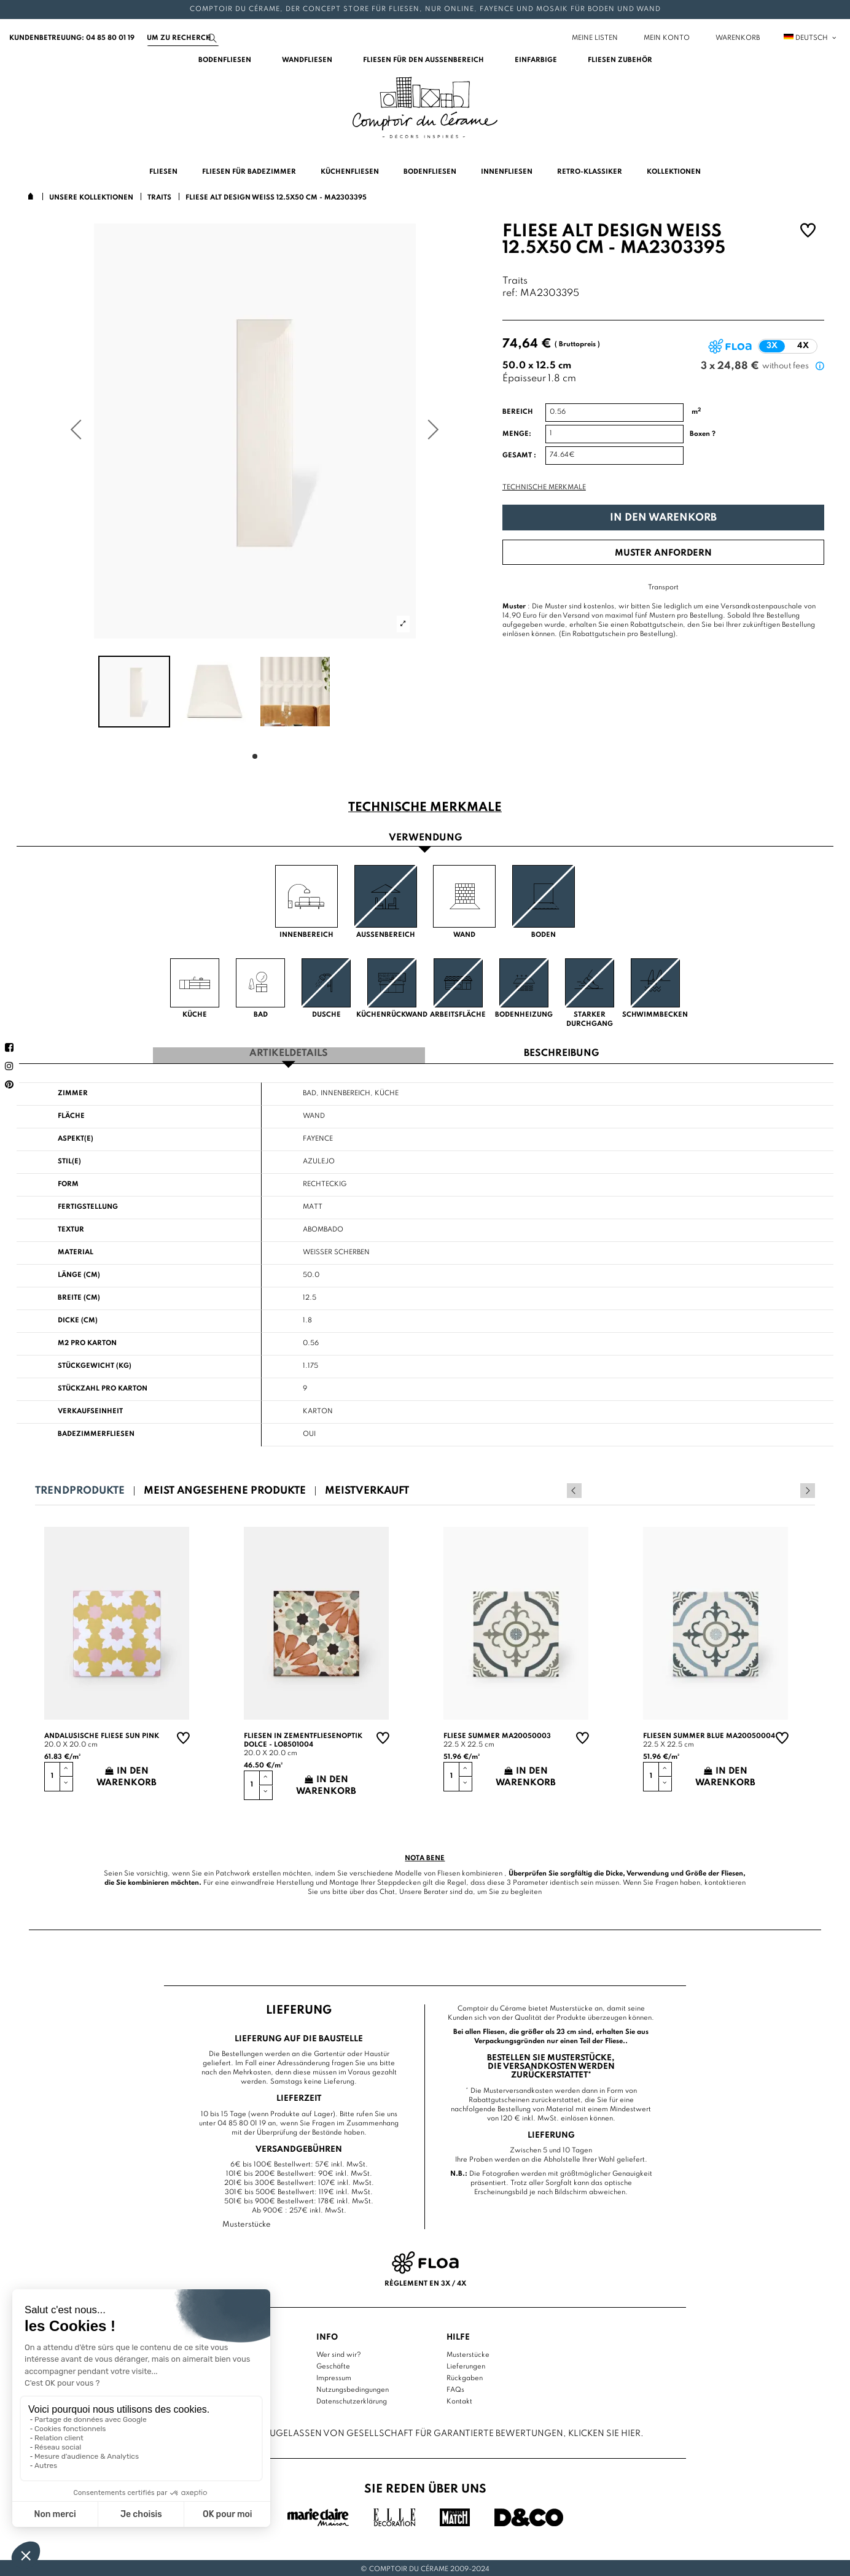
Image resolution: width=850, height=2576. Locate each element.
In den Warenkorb (663, 518)
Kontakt (459, 2399)
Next (807, 1488)
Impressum (333, 2376)
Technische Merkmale (544, 487)
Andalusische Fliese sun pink (101, 1733)
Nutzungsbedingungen (352, 2388)
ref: (510, 293)
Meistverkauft (367, 1488)
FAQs (455, 2388)
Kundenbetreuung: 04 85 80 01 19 (72, 38)
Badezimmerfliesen (96, 1431)
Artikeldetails (288, 1052)
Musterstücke (467, 2353)
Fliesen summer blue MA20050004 (709, 1733)
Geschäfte (333, 2364)
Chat (387, 1889)
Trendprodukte (80, 1488)
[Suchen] (183, 38)
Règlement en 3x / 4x (425, 2281)
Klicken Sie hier (604, 2431)
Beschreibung (561, 1052)
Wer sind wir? (338, 2353)
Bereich (517, 412)
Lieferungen (465, 2364)
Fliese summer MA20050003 (497, 1733)
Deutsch (811, 38)
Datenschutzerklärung (351, 2399)
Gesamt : (519, 455)
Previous (791, 1488)
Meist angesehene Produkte (225, 1488)
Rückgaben (464, 2376)
